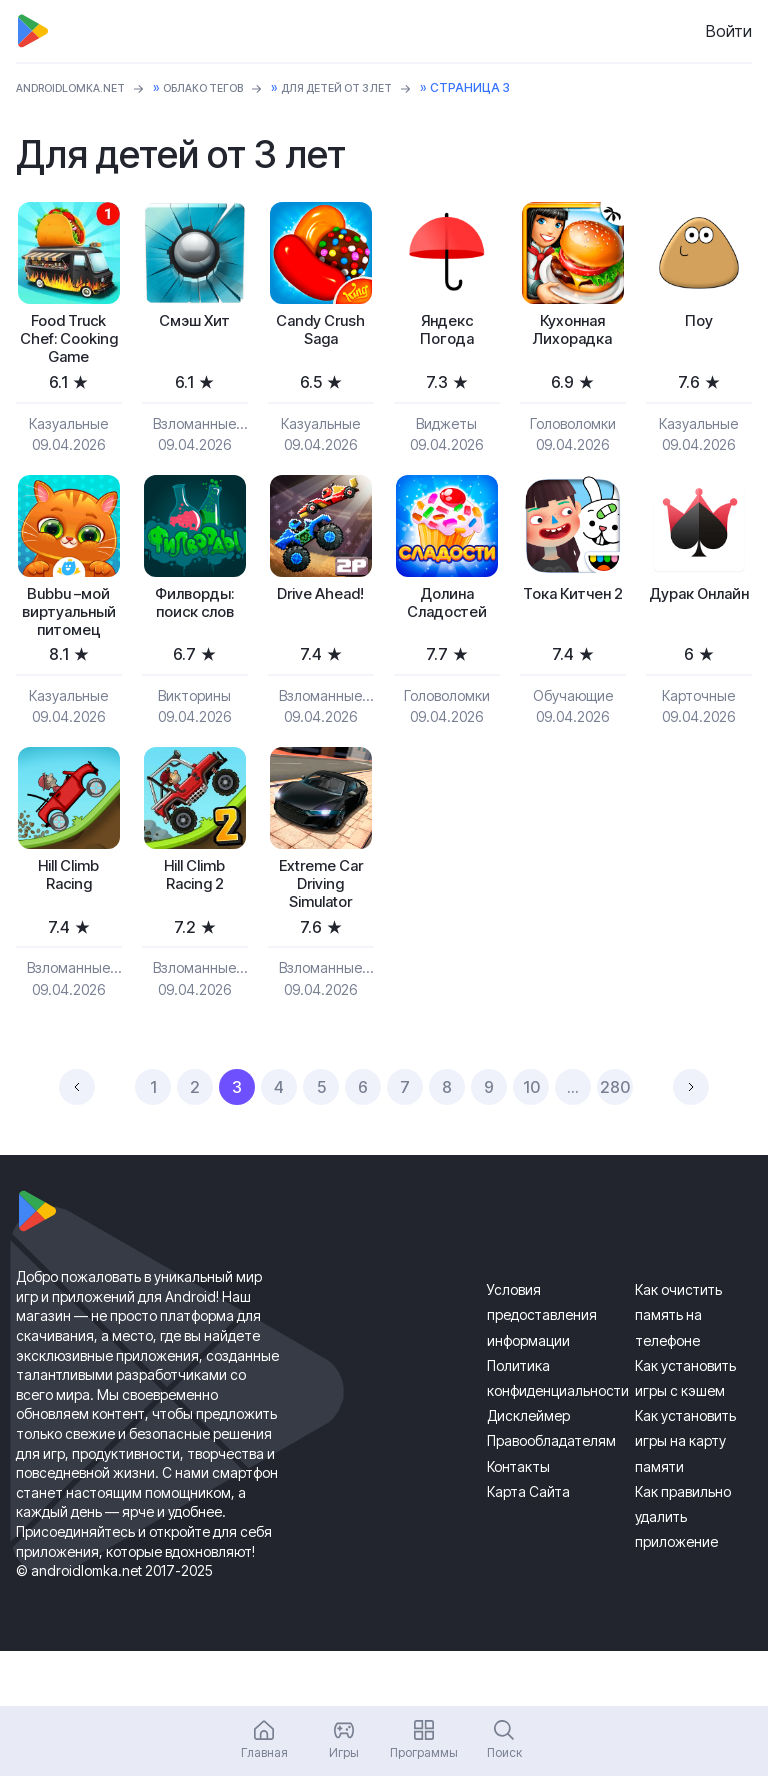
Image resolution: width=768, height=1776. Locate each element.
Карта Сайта (528, 1546)
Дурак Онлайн (698, 639)
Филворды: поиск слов (195, 639)
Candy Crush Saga (320, 334)
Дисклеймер (528, 1470)
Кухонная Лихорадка (573, 334)
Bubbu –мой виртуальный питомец (69, 650)
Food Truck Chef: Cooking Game (69, 356)
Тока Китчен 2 (572, 639)
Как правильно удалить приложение (683, 1571)
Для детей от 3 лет (382, 87)
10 (531, 1142)
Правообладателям (551, 1495)
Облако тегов (231, 87)
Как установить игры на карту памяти (685, 1495)
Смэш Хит (194, 323)
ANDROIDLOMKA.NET (80, 87)
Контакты (518, 1520)
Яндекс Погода (446, 334)
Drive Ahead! (320, 628)
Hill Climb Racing (68, 923)
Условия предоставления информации (542, 1369)
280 (615, 1142)
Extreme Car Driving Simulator (320, 934)
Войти (729, 31)
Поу (699, 323)
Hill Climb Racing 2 (194, 923)
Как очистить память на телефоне (678, 1369)
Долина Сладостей (446, 639)
